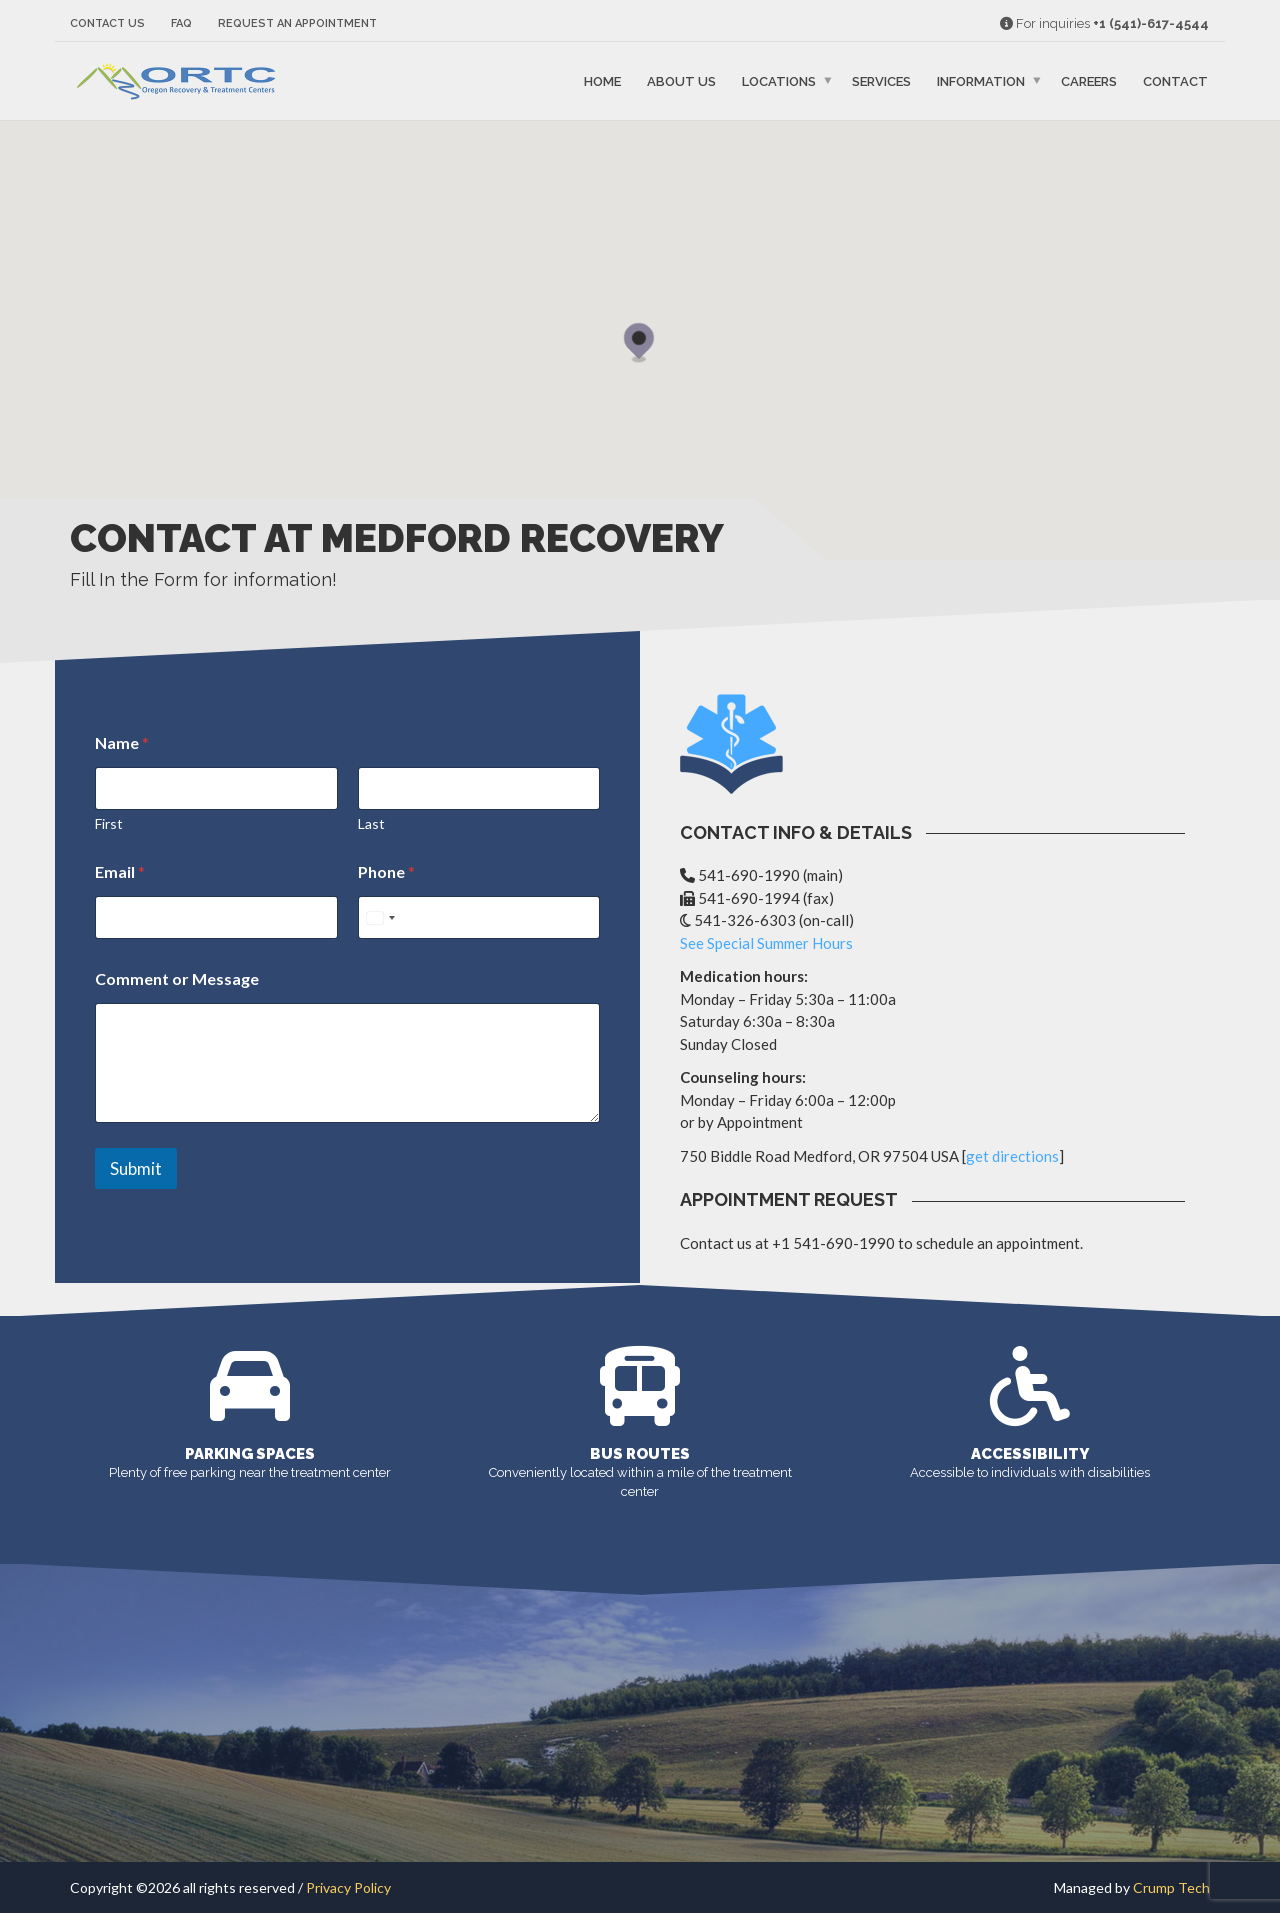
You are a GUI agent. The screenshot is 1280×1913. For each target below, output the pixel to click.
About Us (681, 81)
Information (981, 81)
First (109, 823)
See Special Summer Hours (766, 943)
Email (120, 871)
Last (371, 823)
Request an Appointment (297, 23)
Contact (1175, 81)
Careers (1089, 81)
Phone (386, 871)
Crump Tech (1171, 1887)
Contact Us (107, 23)
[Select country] (380, 917)
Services (881, 81)
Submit (136, 1168)
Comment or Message (177, 978)
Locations (779, 81)
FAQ (181, 23)
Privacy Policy (348, 1887)
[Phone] (479, 917)
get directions (1012, 1156)
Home (602, 81)
